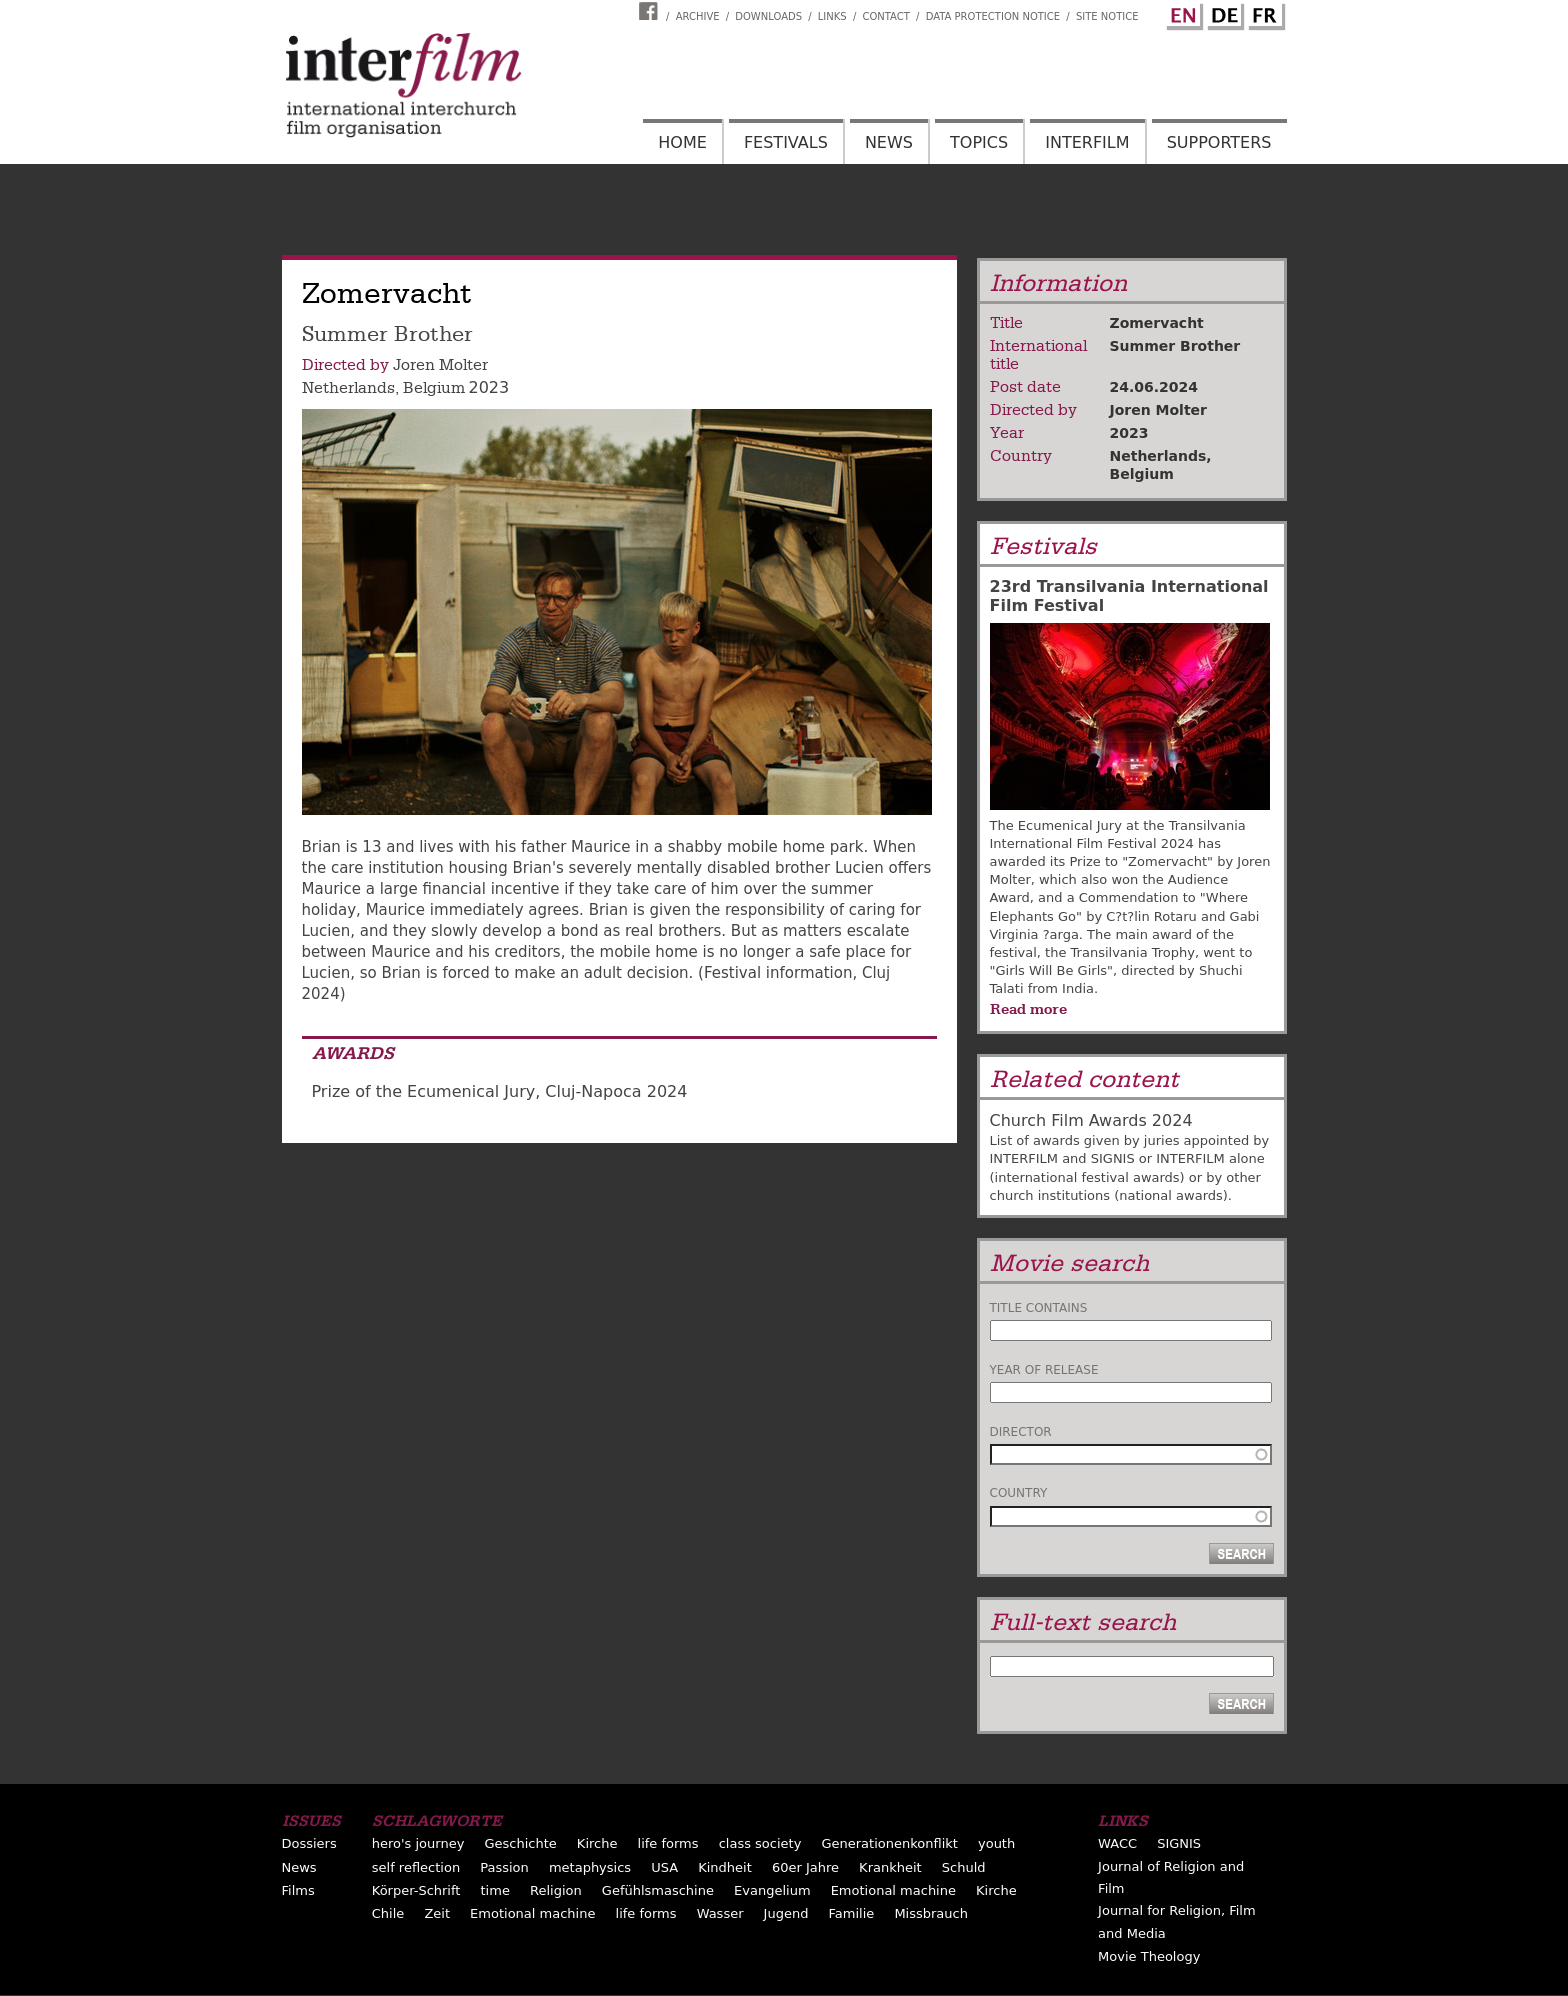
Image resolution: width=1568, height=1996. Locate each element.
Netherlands (348, 388)
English (1182, 13)
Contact (885, 16)
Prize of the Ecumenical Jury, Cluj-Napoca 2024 (500, 1091)
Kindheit (725, 1867)
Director (1021, 1432)
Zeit (437, 1913)
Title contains (1039, 1308)
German (1223, 13)
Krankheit (890, 1867)
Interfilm (1087, 142)
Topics (979, 142)
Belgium (434, 388)
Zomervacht (1157, 323)
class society (760, 1843)
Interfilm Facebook (651, 11)
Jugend (786, 1913)
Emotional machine (893, 1890)
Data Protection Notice (993, 16)
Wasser (720, 1913)
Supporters (1219, 142)
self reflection (416, 1867)
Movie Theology (1149, 1956)
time (495, 1890)
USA (664, 1867)
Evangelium (772, 1890)
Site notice (1107, 16)
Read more (1028, 1009)
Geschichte (520, 1843)
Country (1019, 1493)
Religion (556, 1890)
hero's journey (418, 1843)
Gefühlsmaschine (658, 1890)
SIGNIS (1179, 1843)
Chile (388, 1913)
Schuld (964, 1867)
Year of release (1044, 1370)
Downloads (768, 16)
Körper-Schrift (416, 1890)
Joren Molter (440, 365)
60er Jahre (805, 1867)
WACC (1117, 1843)
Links (832, 16)
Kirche (597, 1843)
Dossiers (309, 1843)
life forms (668, 1843)
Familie (852, 1913)
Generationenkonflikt (889, 1843)
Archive (698, 16)
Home (682, 142)
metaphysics (590, 1867)
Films (298, 1890)
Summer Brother (1175, 346)
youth (996, 1843)
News (889, 142)
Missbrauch (931, 1913)
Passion (504, 1867)
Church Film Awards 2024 (1091, 1120)
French (1264, 13)
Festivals (786, 142)
